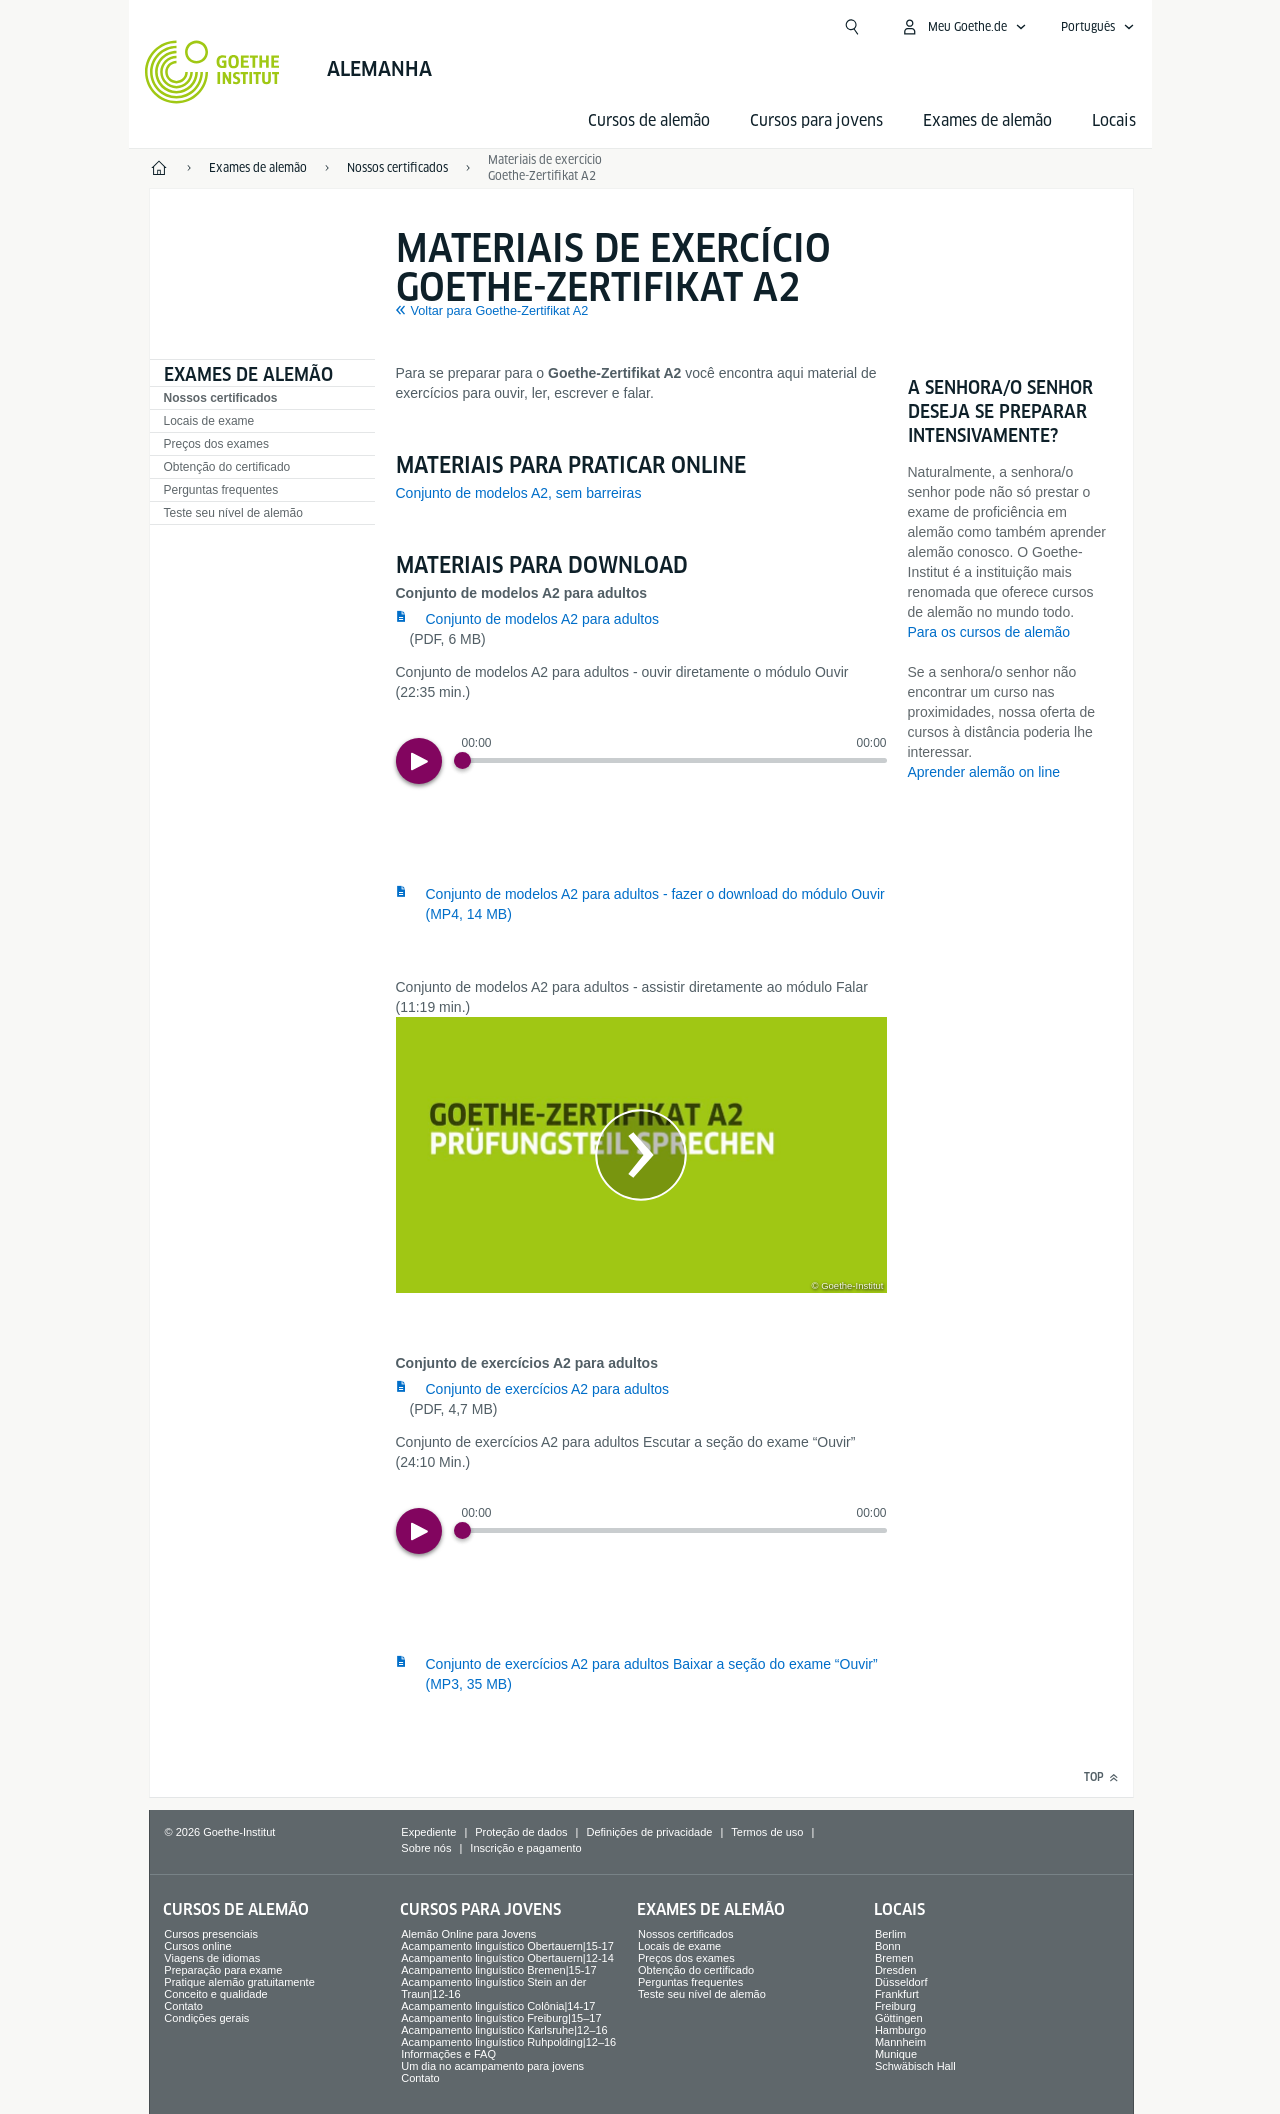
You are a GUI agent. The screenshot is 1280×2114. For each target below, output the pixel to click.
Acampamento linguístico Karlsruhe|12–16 (504, 2030)
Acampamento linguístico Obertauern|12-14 (507, 1958)
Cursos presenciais (211, 1934)
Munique (896, 2054)
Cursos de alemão (649, 120)
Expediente (428, 1832)
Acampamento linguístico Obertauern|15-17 (507, 1946)
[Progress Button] (462, 760)
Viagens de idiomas (212, 1958)
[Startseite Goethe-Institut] (212, 72)
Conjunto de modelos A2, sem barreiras (519, 493)
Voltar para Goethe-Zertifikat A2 (500, 311)
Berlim (890, 1934)
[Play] (419, 761)
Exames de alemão (987, 120)
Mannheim (900, 2042)
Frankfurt (897, 1994)
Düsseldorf (901, 1982)
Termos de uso (767, 1832)
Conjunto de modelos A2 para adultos (543, 619)
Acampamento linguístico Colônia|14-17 (498, 2006)
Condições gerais (206, 2018)
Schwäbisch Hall (915, 2066)
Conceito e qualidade (215, 1994)
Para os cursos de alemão (989, 632)
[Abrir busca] (852, 27)
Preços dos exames (216, 444)
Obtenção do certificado (227, 467)
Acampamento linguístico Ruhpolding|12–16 (508, 2042)
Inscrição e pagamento (525, 1848)
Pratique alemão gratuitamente (239, 1982)
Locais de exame (209, 421)
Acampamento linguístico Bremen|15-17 (498, 1970)
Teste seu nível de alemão (233, 513)
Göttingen (899, 2018)
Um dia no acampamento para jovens (492, 2066)
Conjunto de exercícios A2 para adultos (548, 1389)
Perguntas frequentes (221, 490)
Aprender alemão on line (984, 772)
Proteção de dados (521, 1832)
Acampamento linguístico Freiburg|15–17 (501, 2018)
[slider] (674, 760)
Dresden (896, 1970)
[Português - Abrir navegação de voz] (1098, 27)
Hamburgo (900, 2030)
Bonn (888, 1946)
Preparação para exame (223, 1970)
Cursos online (197, 1946)
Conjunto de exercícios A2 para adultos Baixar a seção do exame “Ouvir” (652, 1674)
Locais (1114, 120)
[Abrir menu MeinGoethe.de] (963, 27)
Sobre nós (426, 1848)
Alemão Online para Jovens (468, 1934)
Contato (183, 2006)
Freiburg (895, 2006)
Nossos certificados (221, 398)
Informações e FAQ (448, 2054)
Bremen (894, 1958)
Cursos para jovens (816, 120)
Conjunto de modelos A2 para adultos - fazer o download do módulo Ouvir (655, 904)
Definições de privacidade (649, 1832)
